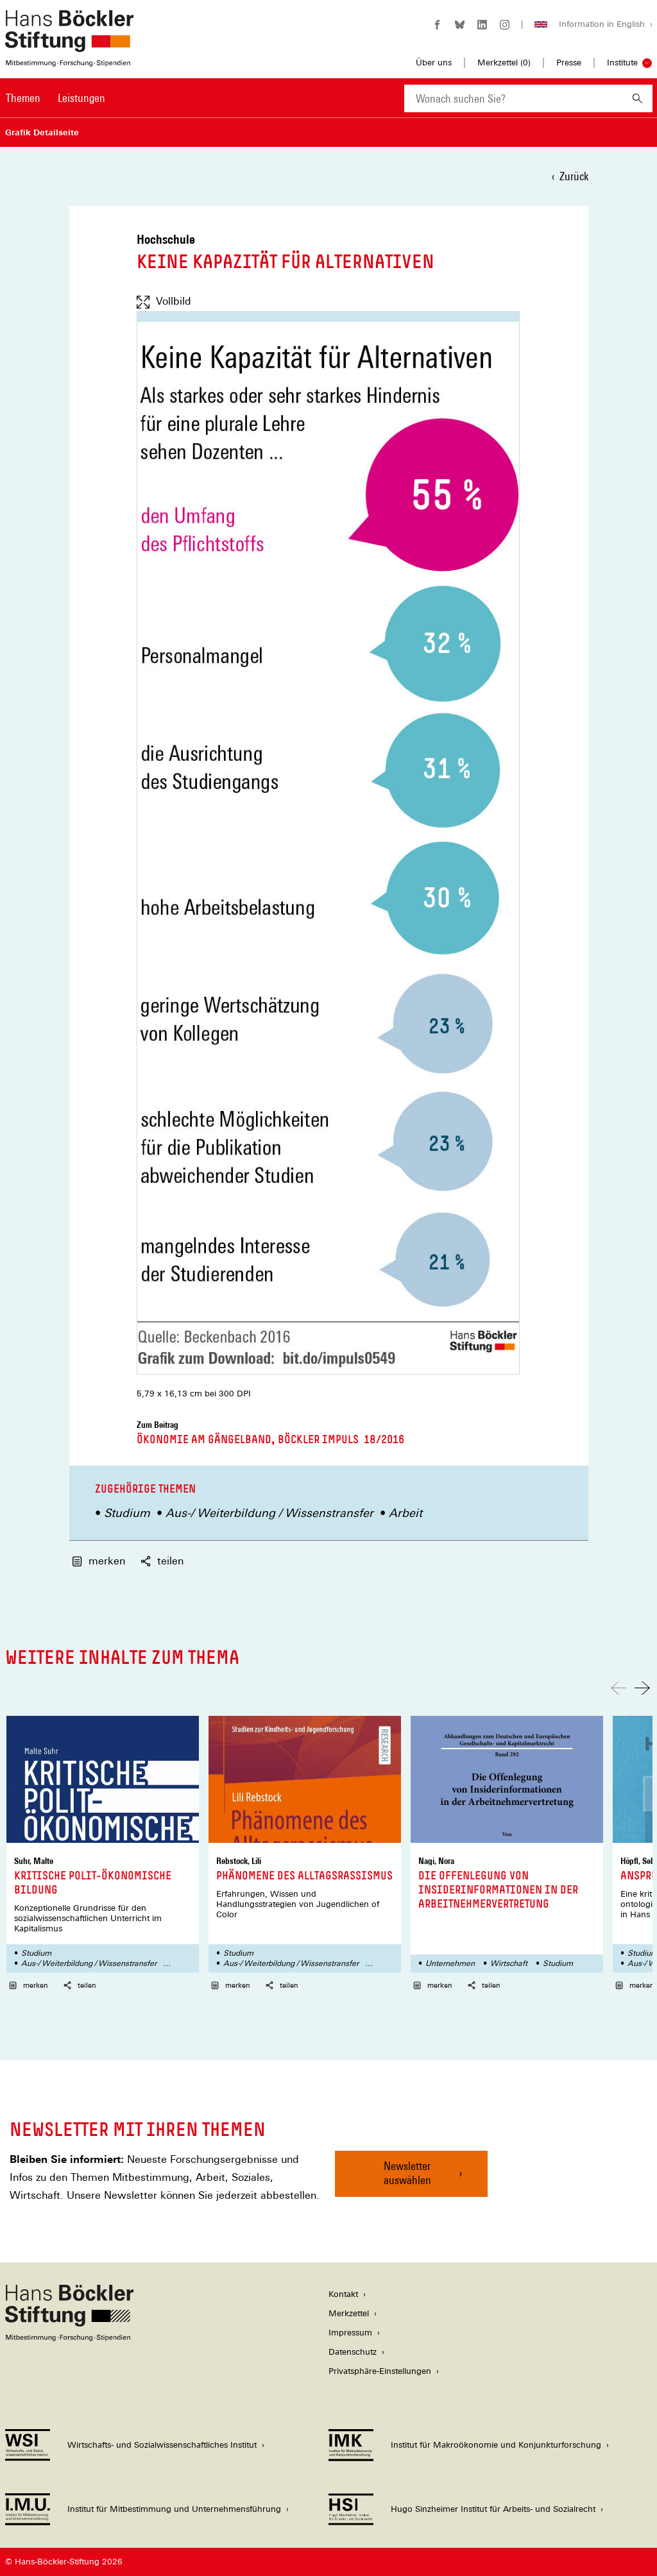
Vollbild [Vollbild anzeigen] (164, 301)
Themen (23, 98)
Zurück (573, 176)
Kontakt (343, 2294)
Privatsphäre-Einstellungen (379, 2371)
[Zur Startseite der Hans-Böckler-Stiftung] (69, 60)
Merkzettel (348, 2313)
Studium (127, 1513)
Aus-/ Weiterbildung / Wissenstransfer (269, 1513)
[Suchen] (637, 98)
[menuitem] (23, 106)
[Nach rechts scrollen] (642, 1688)
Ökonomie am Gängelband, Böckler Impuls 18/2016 (270, 1439)
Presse (568, 62)
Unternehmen (450, 1963)
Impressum (350, 2332)
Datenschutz (352, 2352)
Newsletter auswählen (407, 2173)
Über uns (434, 62)
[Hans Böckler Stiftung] (69, 2338)
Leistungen (81, 98)
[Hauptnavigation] (55, 98)
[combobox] (513, 98)
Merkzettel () (504, 63)
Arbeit (405, 1513)
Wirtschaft (508, 1963)
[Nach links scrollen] (618, 1688)
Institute (622, 62)
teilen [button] (80, 1985)
